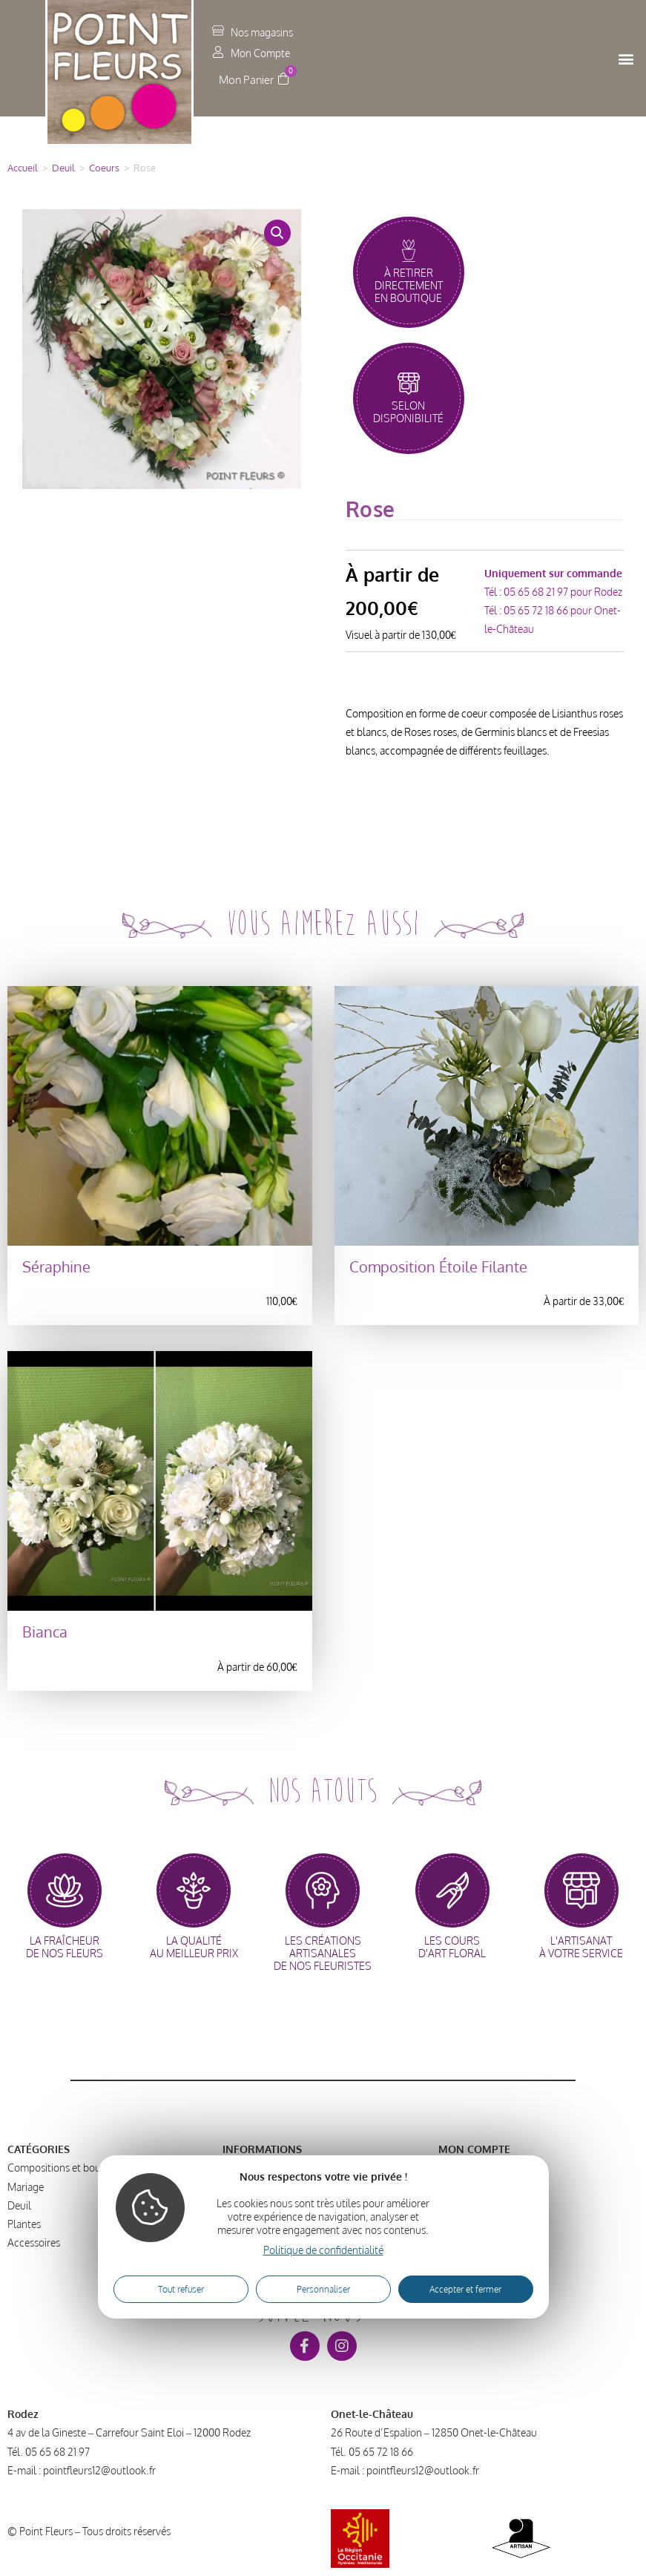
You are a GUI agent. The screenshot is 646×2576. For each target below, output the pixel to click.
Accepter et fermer (465, 2289)
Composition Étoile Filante (438, 1267)
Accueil (22, 168)
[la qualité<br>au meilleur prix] (193, 1890)
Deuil (63, 168)
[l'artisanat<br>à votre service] (581, 1890)
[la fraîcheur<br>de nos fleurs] (64, 1890)
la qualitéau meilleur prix (194, 1946)
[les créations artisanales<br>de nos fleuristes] (323, 1890)
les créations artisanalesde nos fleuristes (323, 1953)
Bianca (44, 1632)
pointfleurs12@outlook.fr (99, 2470)
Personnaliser (323, 2289)
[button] (626, 58)
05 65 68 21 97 (536, 591)
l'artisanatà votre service (581, 1946)
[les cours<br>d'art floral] (452, 1890)
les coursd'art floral (452, 1946)
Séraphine (56, 1267)
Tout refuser (181, 2289)
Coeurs (104, 168)
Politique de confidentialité (323, 2250)
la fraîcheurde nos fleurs (64, 1946)
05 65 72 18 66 (536, 610)
